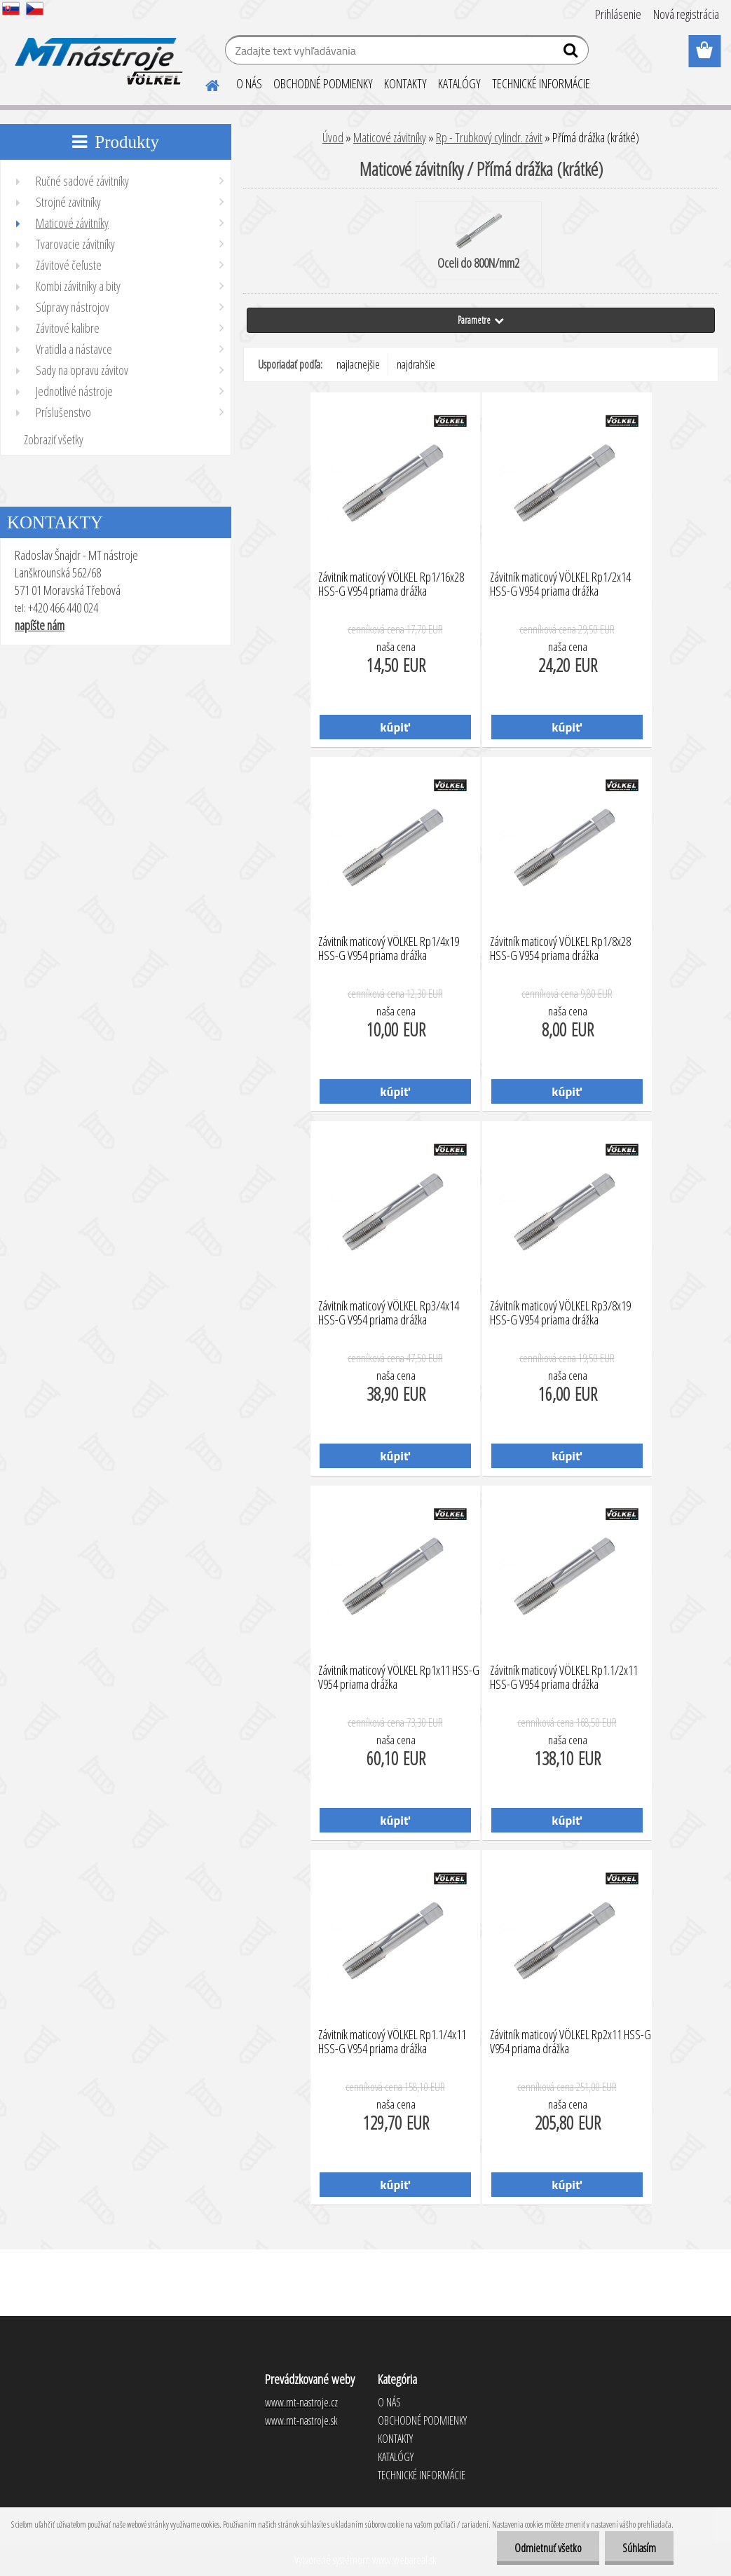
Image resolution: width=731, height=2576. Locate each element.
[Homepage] (204, 83)
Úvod (332, 137)
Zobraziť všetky (53, 439)
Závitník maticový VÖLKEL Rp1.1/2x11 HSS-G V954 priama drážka (564, 1677)
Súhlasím (639, 2548)
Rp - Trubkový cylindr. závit (489, 137)
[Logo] (96, 52)
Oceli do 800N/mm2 (478, 241)
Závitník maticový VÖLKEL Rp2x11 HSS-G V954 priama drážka (570, 2042)
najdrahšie (416, 364)
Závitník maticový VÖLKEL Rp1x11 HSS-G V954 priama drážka (398, 1677)
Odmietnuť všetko (548, 2548)
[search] (572, 53)
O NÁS (249, 83)
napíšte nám (39, 625)
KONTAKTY (405, 83)
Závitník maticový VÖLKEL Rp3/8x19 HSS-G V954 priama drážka (560, 1313)
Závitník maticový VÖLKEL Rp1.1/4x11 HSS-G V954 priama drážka (392, 2042)
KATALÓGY (459, 83)
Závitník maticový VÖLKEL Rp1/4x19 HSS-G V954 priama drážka (388, 949)
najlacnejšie (358, 364)
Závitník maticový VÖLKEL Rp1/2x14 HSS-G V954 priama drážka (560, 584)
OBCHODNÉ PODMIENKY (323, 83)
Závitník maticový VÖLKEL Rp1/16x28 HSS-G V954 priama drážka (391, 584)
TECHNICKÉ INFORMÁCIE (541, 83)
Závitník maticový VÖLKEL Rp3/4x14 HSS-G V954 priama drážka (388, 1313)
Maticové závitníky (389, 137)
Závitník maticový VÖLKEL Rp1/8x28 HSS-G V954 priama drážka (560, 949)
